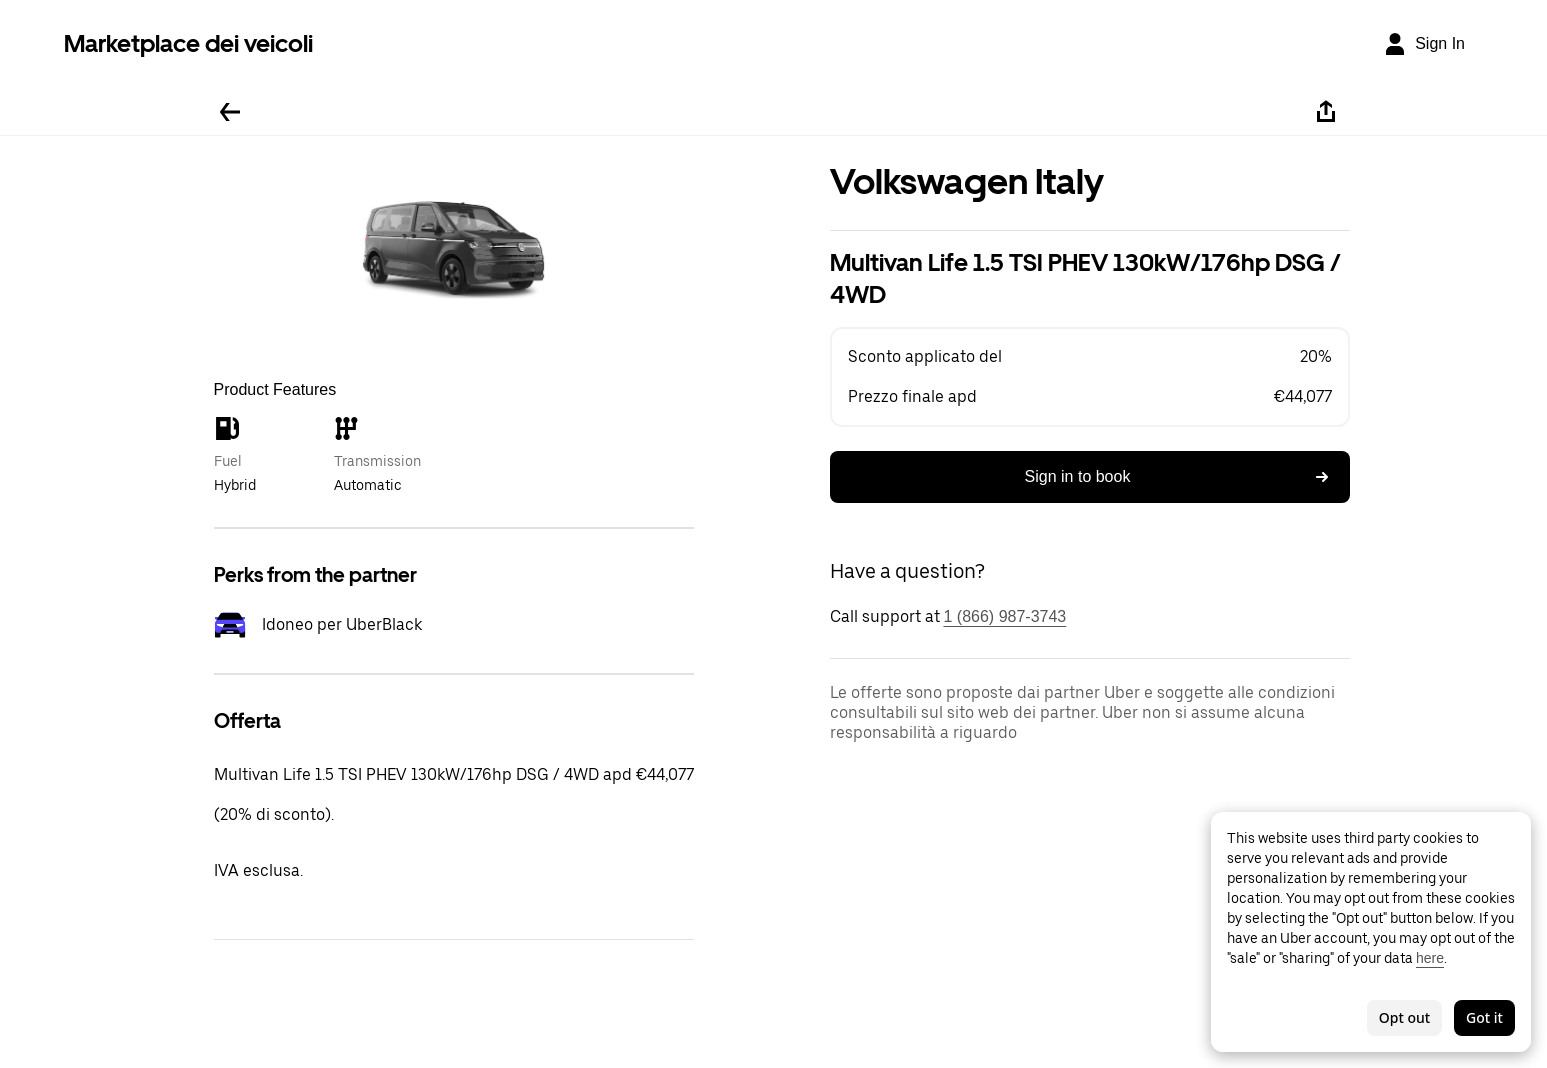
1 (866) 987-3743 (1005, 616)
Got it (1484, 1017)
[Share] (1326, 112)
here (1430, 958)
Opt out (1404, 1017)
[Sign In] (1424, 44)
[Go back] (230, 112)
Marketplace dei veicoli (188, 43)
